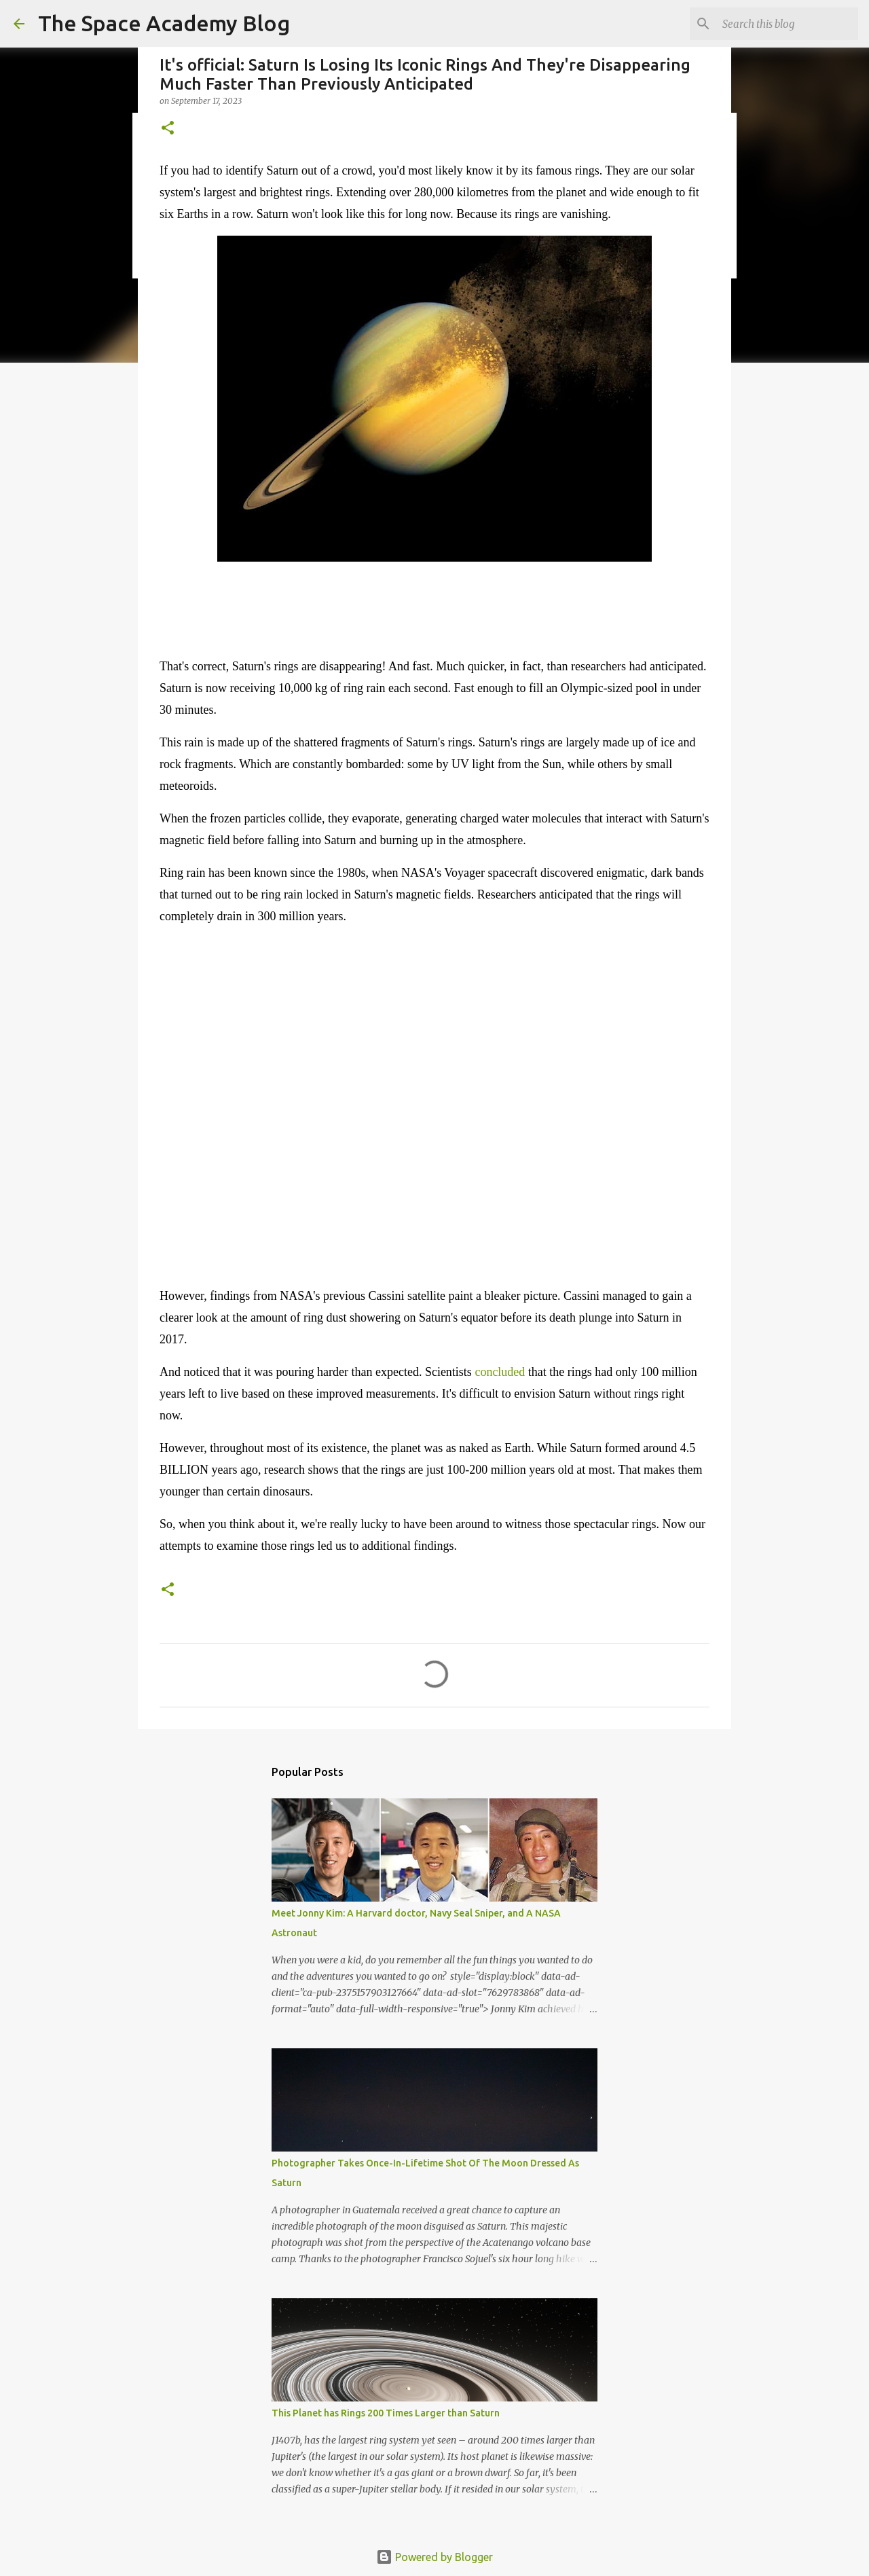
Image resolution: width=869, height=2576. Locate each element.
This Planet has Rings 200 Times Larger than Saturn (386, 2413)
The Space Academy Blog (164, 23)
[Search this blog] (787, 23)
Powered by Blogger (434, 2557)
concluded (500, 1372)
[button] (168, 129)
